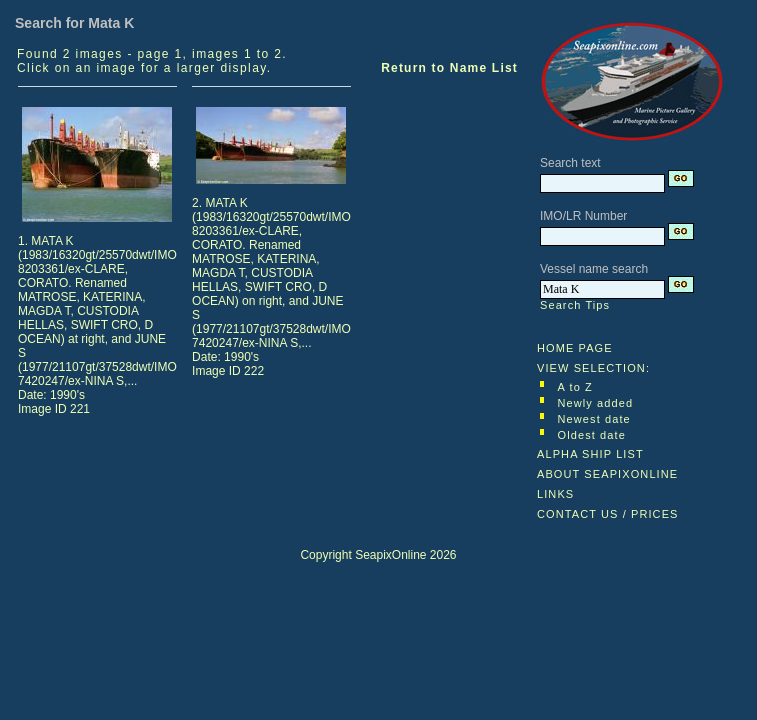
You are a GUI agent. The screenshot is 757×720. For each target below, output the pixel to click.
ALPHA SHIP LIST (590, 454)
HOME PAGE (575, 348)
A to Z (575, 387)
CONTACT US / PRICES (608, 514)
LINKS (555, 494)
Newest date (594, 419)
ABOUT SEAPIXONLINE (607, 474)
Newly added (596, 403)
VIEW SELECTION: (593, 368)
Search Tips (575, 305)
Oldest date (592, 435)
